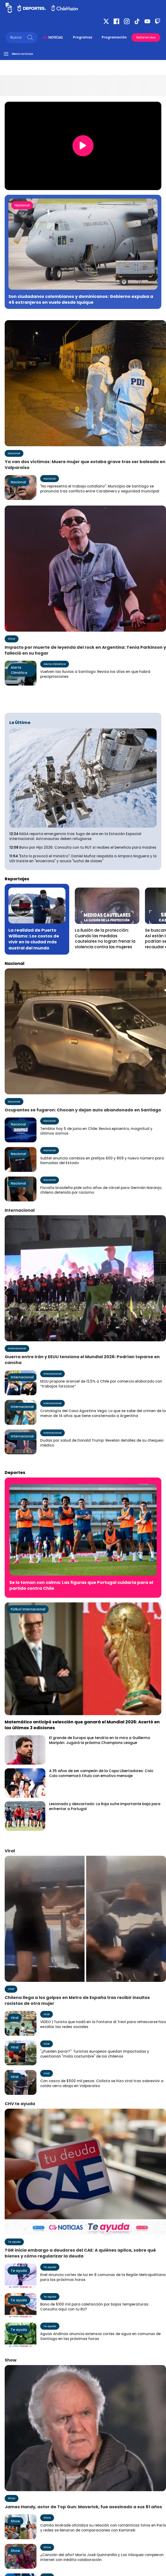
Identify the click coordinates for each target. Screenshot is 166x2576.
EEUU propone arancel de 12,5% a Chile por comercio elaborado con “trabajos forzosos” (101, 1384)
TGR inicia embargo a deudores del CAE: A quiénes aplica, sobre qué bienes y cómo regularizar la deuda (80, 2253)
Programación (114, 37)
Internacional (17, 1348)
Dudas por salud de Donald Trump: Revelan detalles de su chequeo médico (101, 1443)
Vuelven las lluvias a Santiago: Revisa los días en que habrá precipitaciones (95, 674)
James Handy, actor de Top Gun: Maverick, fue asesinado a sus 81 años (83, 2507)
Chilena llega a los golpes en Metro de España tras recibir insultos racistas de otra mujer (77, 2000)
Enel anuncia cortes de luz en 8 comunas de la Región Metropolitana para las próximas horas (103, 2277)
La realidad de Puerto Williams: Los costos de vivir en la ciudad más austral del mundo (33, 939)
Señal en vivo (146, 37)
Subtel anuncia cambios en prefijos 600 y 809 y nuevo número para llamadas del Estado (102, 1161)
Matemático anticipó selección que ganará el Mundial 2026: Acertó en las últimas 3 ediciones (82, 1725)
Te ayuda (14, 2242)
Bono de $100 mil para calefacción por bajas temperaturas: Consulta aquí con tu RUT (94, 2307)
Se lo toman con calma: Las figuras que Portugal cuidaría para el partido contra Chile (81, 1585)
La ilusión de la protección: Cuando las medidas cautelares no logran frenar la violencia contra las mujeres (105, 938)
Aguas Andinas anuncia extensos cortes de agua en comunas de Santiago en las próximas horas (100, 2336)
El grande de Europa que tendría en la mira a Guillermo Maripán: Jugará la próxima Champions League (99, 1740)
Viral (11, 1989)
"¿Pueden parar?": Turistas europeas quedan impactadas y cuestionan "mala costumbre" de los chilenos (94, 2054)
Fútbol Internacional (28, 1609)
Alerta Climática (19, 670)
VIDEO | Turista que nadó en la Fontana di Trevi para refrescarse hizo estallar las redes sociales (103, 2024)
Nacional (22, 205)
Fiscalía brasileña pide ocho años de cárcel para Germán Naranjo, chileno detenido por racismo (101, 1190)
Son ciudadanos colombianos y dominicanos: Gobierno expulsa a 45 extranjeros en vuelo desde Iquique (80, 299)
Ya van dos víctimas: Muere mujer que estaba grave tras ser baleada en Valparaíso (85, 464)
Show (11, 639)
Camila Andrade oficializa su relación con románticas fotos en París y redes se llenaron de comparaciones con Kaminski (103, 2528)
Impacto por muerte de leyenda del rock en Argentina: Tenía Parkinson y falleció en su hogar (85, 650)
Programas (82, 37)
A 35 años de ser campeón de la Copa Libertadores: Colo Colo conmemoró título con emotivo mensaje (101, 1773)
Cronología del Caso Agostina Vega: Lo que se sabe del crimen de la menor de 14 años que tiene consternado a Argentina (103, 1413)
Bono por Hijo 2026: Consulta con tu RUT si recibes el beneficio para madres (82, 847)
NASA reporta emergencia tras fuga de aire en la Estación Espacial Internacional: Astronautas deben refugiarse (75, 836)
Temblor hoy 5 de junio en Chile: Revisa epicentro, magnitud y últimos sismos (96, 1131)
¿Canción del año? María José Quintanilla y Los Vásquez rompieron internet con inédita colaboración (102, 2557)
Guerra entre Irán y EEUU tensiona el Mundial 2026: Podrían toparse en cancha (82, 1359)
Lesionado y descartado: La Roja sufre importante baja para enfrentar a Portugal (104, 1806)
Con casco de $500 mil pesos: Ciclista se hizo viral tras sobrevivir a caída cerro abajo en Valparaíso (101, 2083)
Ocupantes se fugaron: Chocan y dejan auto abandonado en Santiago (83, 1110)
